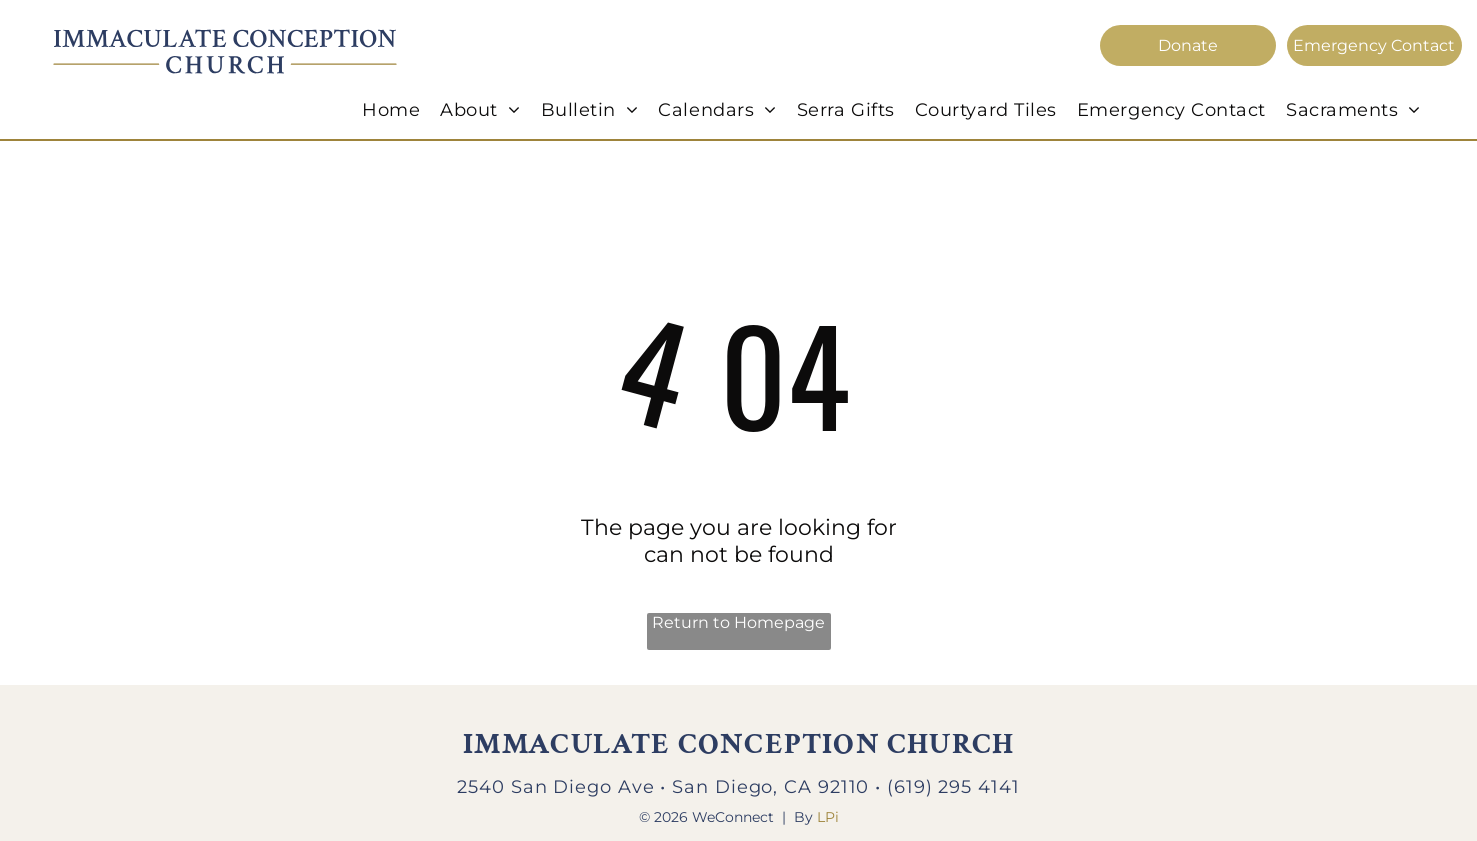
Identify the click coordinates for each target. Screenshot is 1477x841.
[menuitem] (391, 110)
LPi (828, 817)
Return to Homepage (738, 622)
